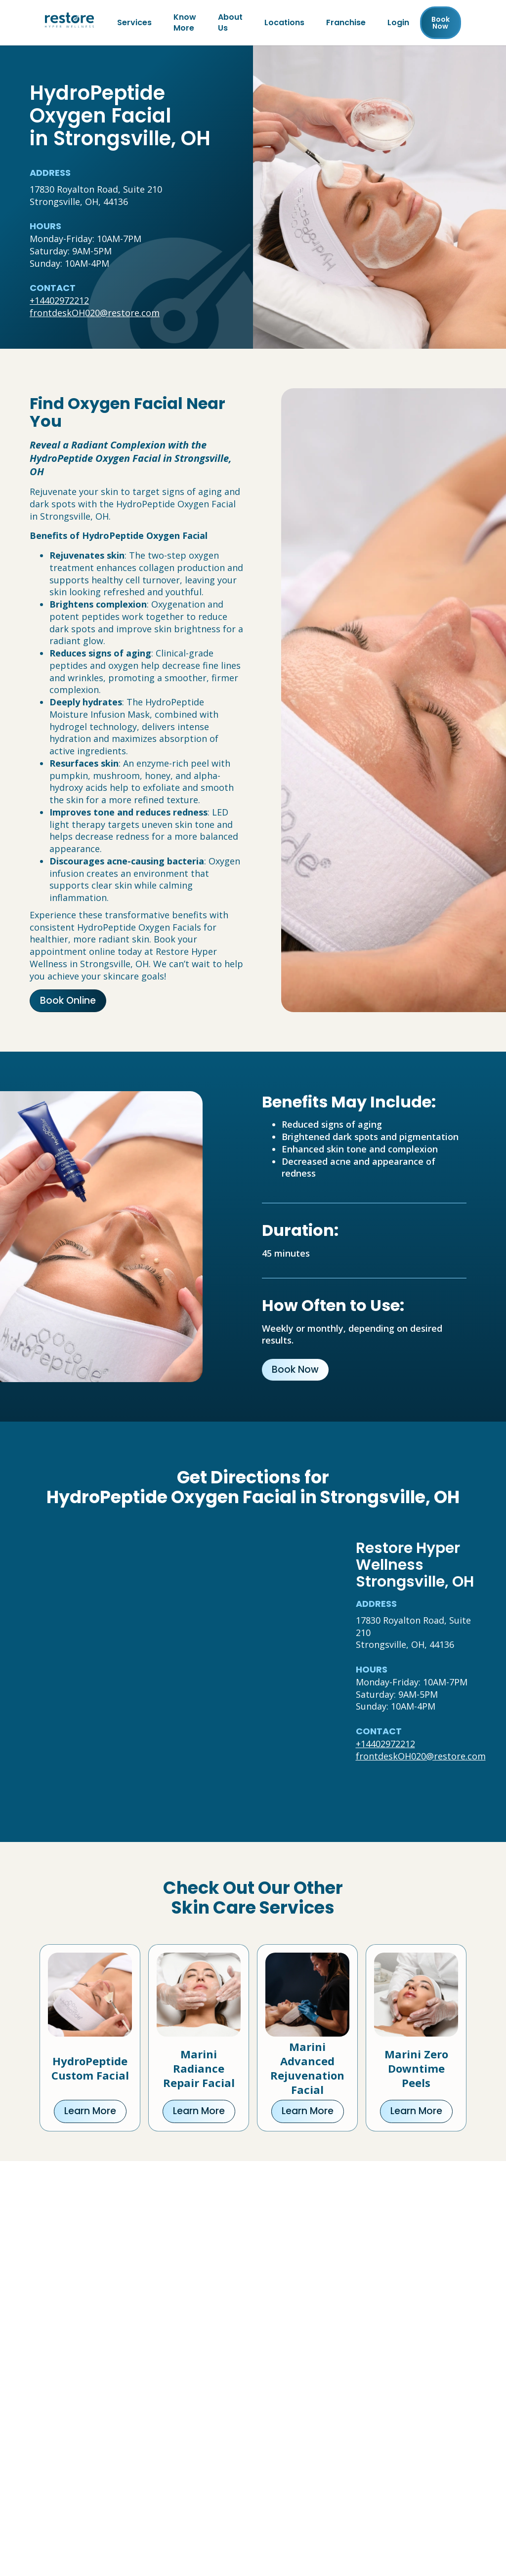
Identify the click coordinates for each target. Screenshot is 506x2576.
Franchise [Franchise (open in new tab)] (346, 22)
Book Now (295, 1369)
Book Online (68, 1000)
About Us (230, 22)
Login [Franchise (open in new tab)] (398, 22)
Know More (184, 22)
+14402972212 (59, 300)
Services (134, 22)
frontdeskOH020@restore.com (95, 313)
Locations (284, 22)
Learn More (90, 2111)
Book (440, 22)
